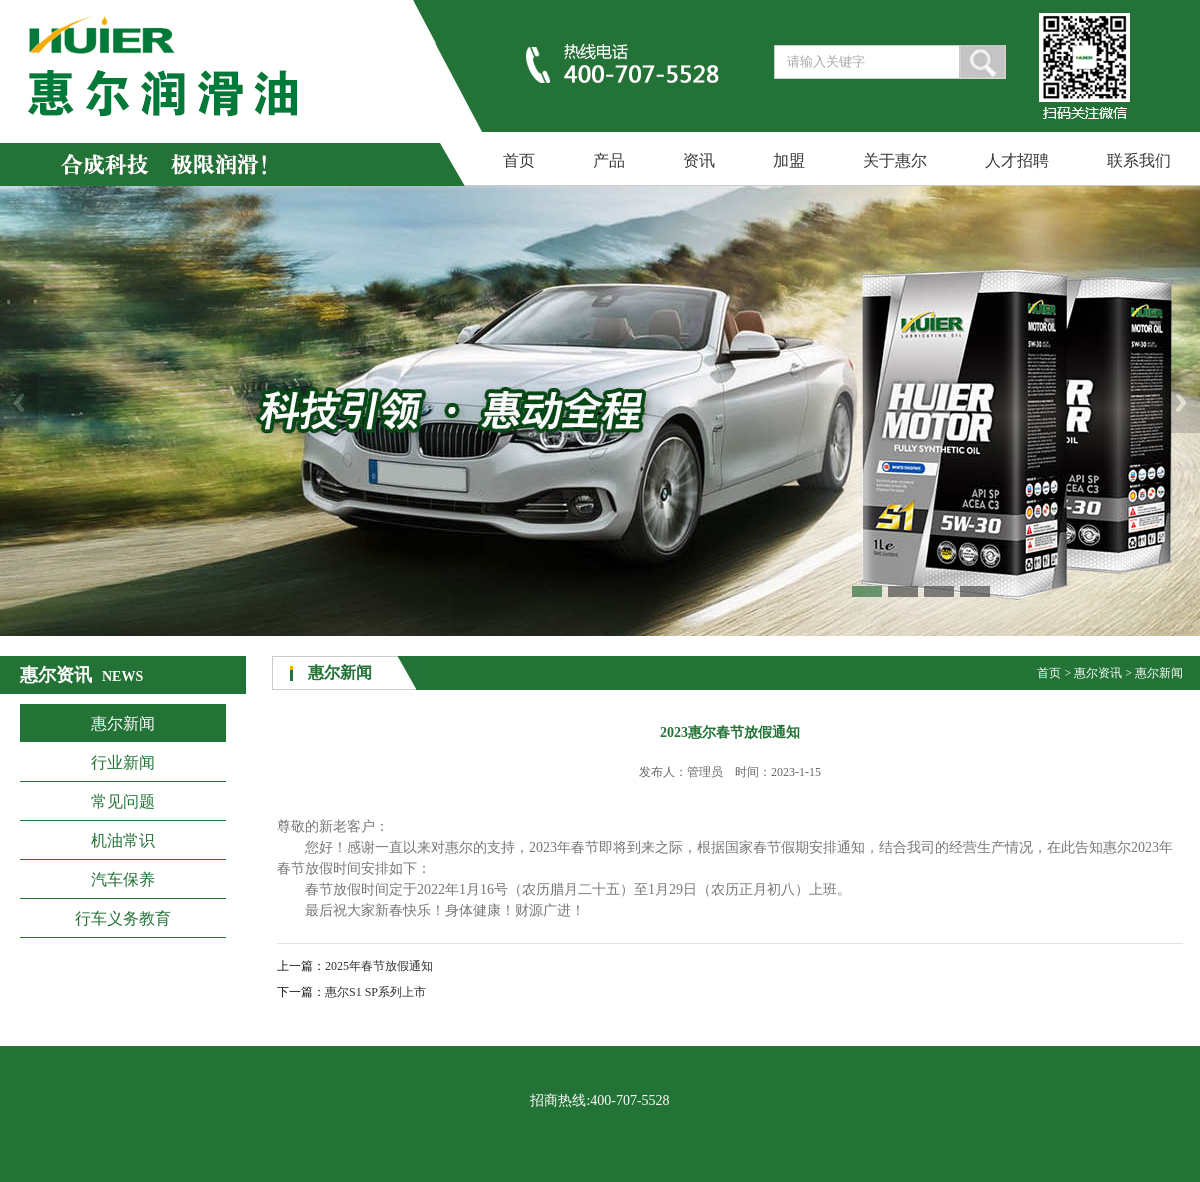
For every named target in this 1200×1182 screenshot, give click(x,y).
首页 (519, 160)
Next (1181, 402)
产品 (609, 160)
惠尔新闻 (123, 723)
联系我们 (1139, 160)
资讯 (699, 160)
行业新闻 (123, 762)
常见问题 (123, 801)
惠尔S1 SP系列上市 (375, 992)
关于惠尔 (895, 160)
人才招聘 (1017, 160)
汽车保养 (123, 879)
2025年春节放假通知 (379, 966)
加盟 (789, 160)
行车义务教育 (123, 918)
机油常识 (123, 840)
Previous (19, 402)
